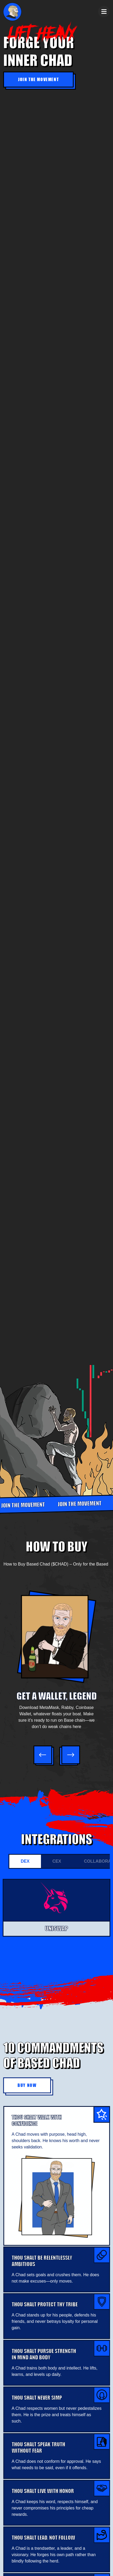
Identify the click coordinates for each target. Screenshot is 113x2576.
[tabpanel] (56, 1917)
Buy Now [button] (27, 2085)
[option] (56, 1662)
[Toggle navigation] (104, 11)
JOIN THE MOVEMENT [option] (80, 1503)
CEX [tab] (56, 1861)
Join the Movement (38, 79)
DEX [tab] (25, 1861)
